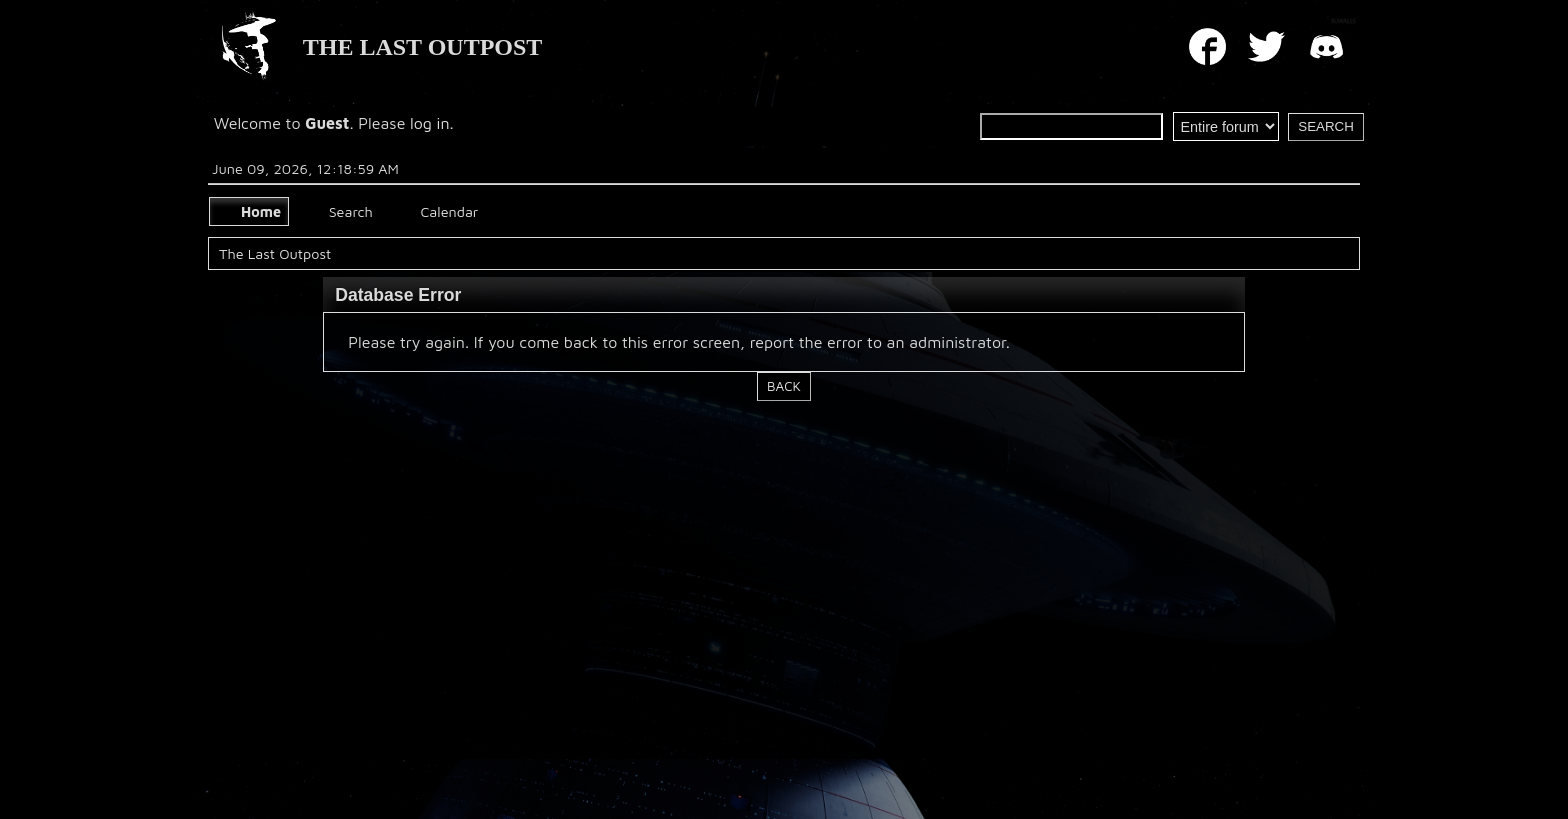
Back (784, 386)
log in (430, 123)
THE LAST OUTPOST (423, 47)
